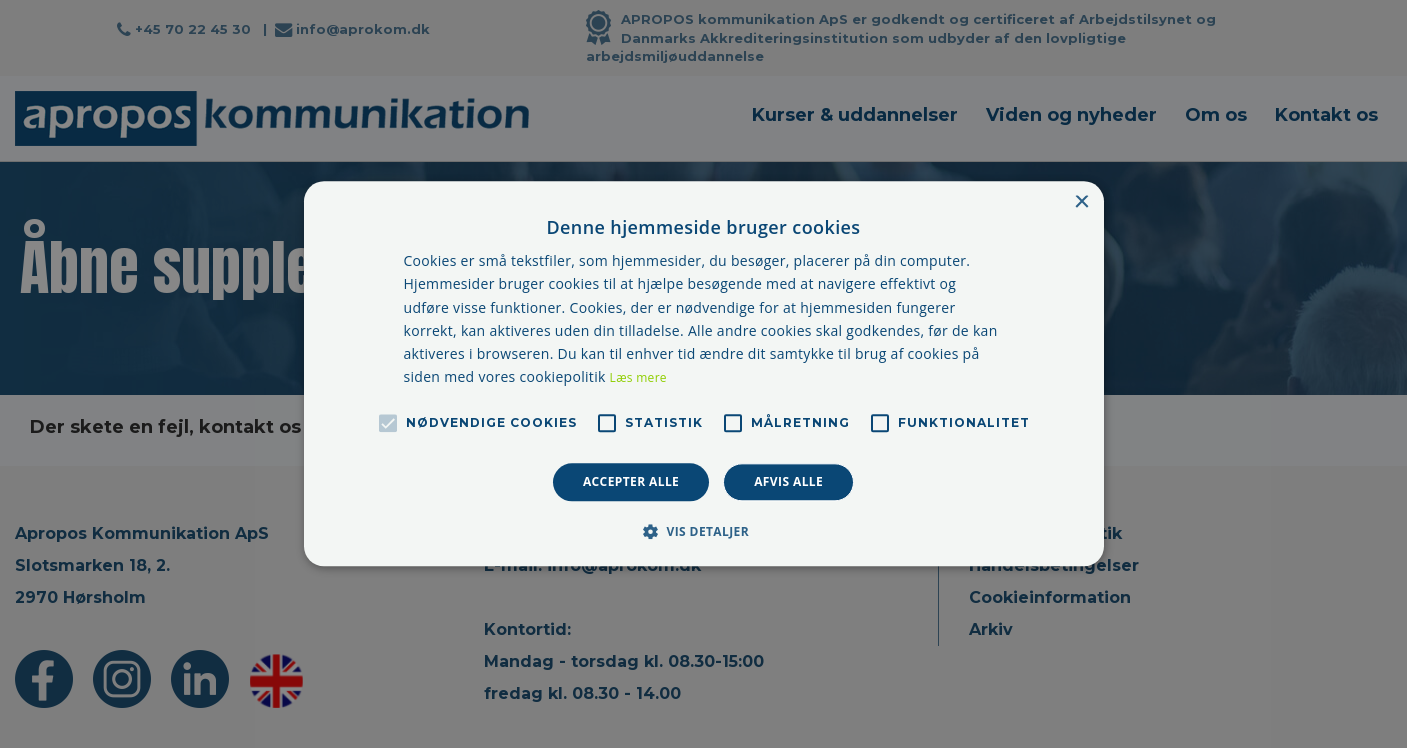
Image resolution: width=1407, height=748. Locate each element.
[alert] (703, 374)
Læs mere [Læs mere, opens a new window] (638, 377)
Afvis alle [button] (788, 481)
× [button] (1081, 202)
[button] (703, 532)
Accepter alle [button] (631, 481)
